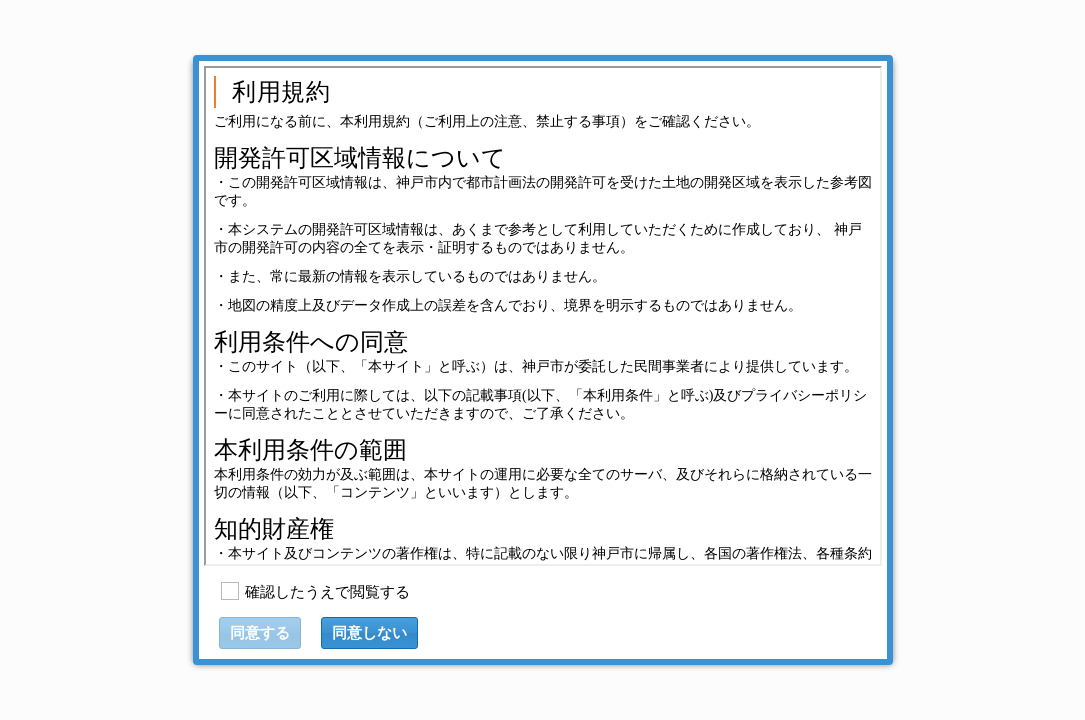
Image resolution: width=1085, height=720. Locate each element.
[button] (369, 633)
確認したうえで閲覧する (327, 591)
